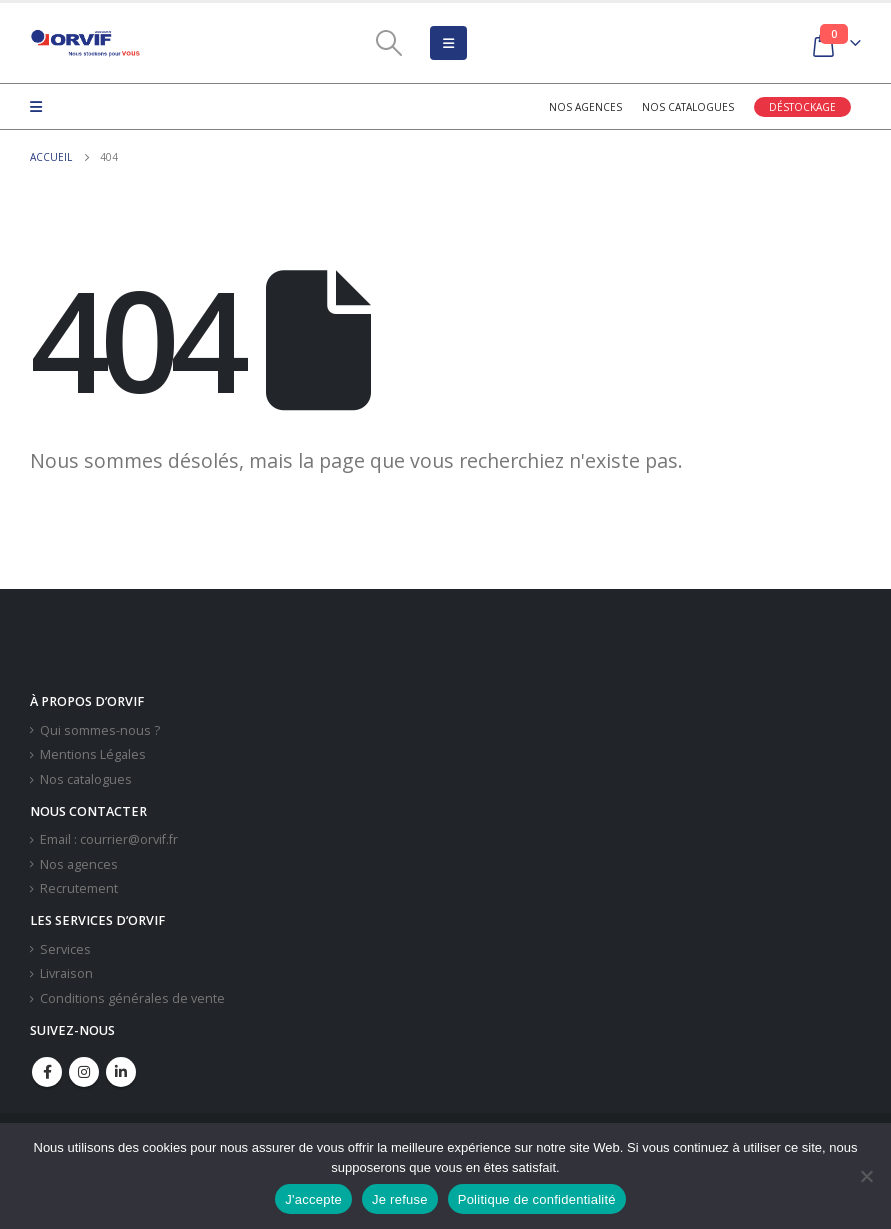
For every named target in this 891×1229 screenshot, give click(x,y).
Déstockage (802, 107)
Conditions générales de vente (132, 998)
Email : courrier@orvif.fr (109, 839)
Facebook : (47, 1072)
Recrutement (79, 888)
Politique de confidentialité (537, 1199)
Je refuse (400, 1199)
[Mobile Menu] (448, 43)
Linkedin (121, 1072)
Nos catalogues (688, 107)
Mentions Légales (93, 754)
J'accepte (313, 1199)
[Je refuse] (866, 1176)
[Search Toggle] (388, 43)
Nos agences (585, 107)
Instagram (84, 1072)
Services (65, 949)
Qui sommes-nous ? (100, 730)
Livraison (66, 973)
